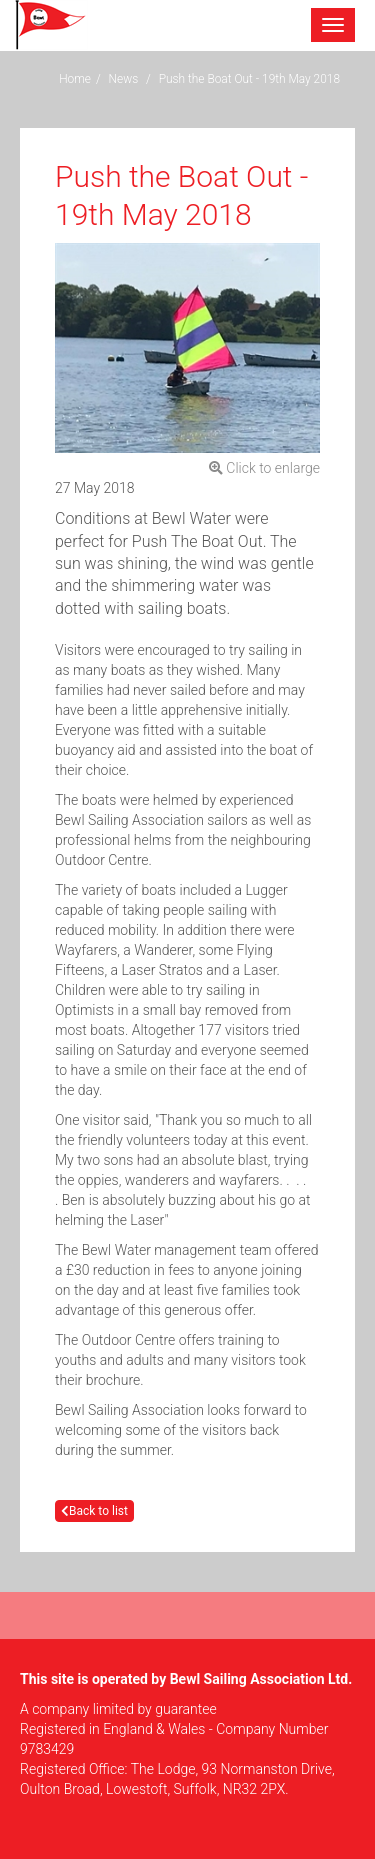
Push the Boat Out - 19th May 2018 (249, 79)
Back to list (94, 1511)
